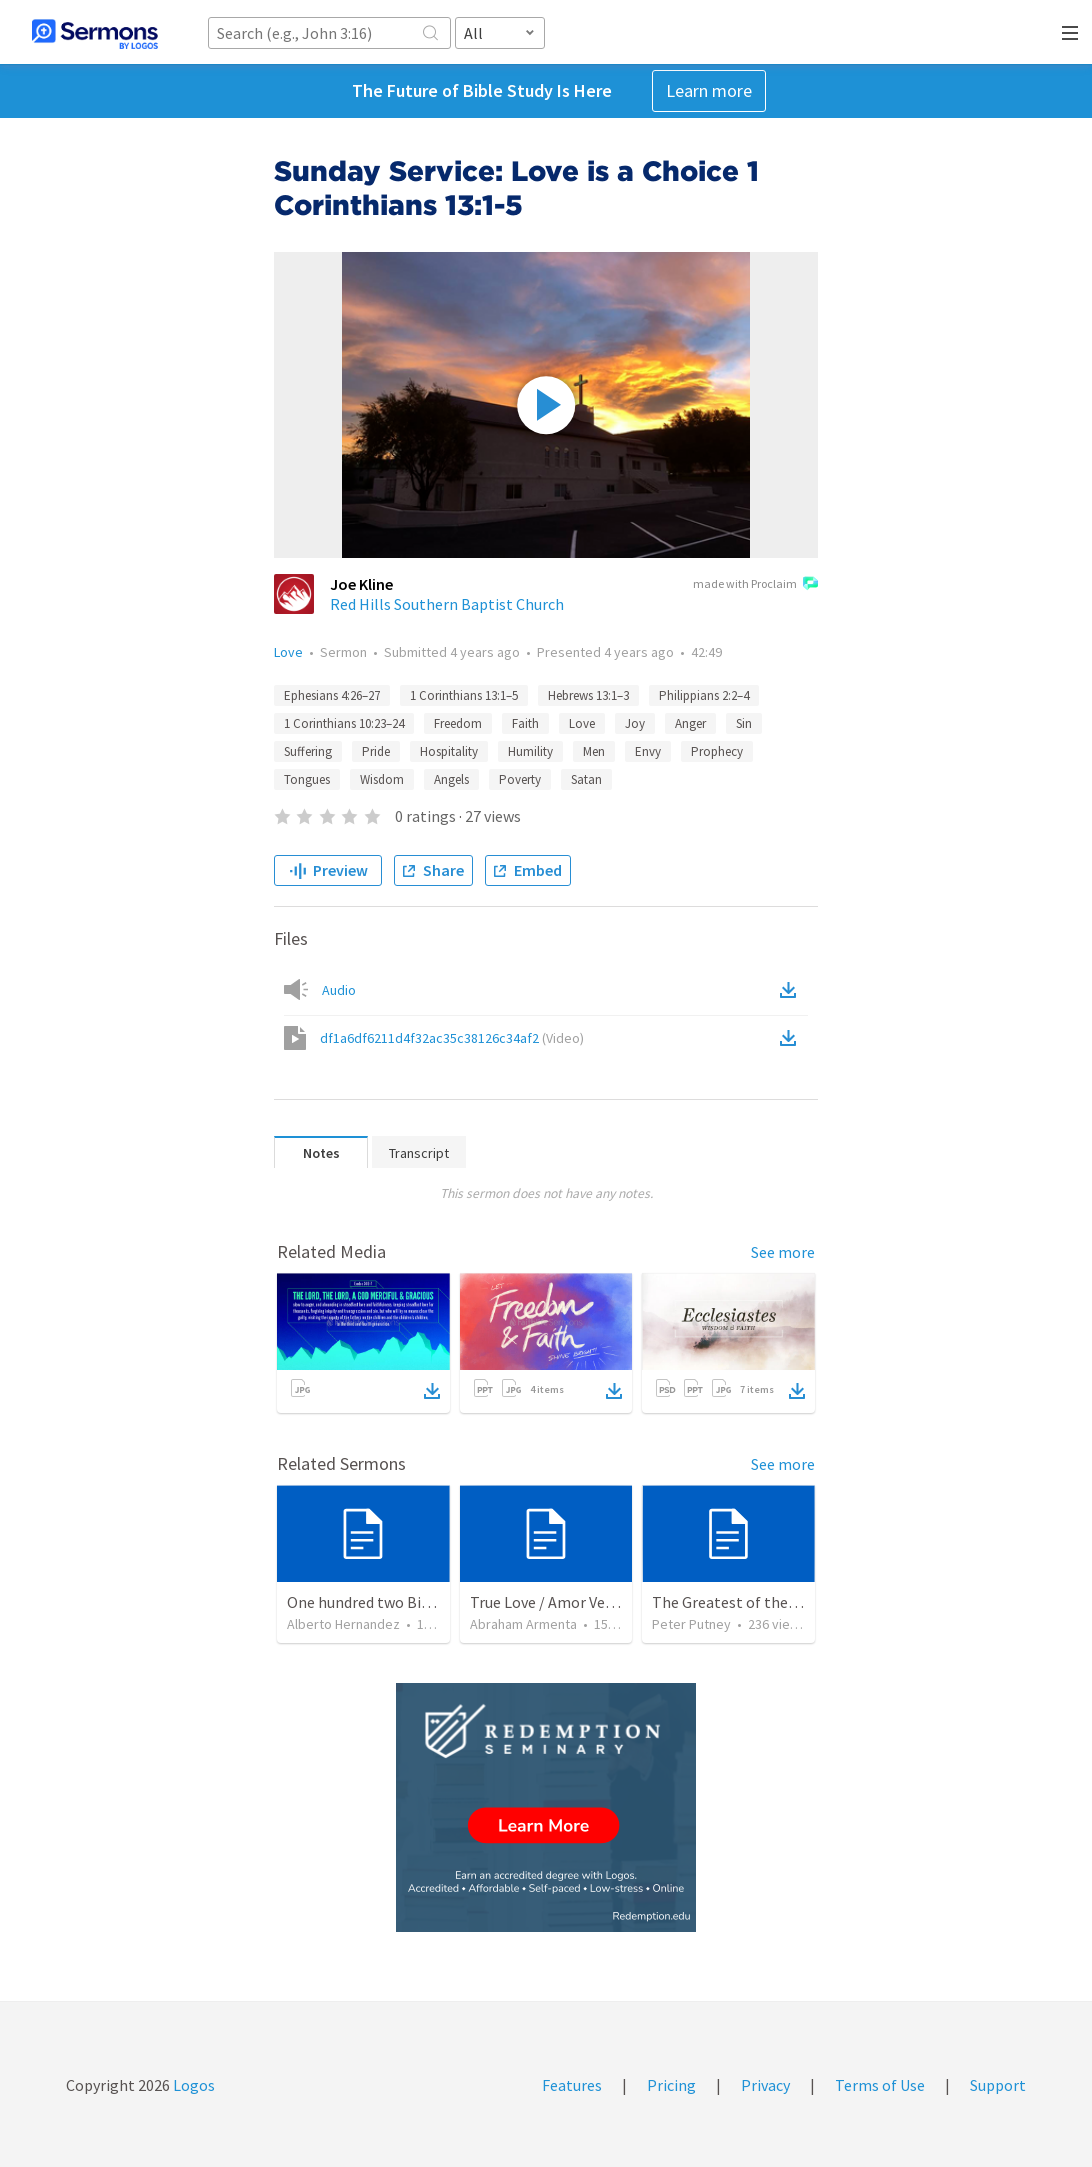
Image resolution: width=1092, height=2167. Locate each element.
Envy (648, 751)
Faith (525, 723)
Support (998, 2085)
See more (783, 1252)
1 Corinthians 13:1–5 (464, 695)
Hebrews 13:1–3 (588, 695)
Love (288, 652)
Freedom (458, 723)
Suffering (308, 751)
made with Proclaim (755, 585)
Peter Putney (691, 1624)
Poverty (520, 779)
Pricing (671, 2085)
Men (594, 751)
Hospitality (449, 751)
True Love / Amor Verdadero (564, 1602)
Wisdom (382, 779)
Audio (339, 990)
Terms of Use (880, 2085)
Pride (376, 751)
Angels (451, 779)
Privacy (765, 2085)
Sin (744, 723)
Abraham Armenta (523, 1624)
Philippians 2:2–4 (704, 695)
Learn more (709, 90)
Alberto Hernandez (343, 1624)
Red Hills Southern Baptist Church (447, 604)
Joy (635, 723)
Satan (586, 779)
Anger (690, 723)
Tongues (307, 779)
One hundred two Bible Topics (389, 1602)
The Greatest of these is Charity (761, 1602)
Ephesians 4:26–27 (332, 695)
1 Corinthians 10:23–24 (344, 723)
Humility (530, 751)
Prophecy (717, 751)
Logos (192, 2085)
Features (572, 2085)
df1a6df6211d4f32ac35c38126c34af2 (452, 1038)
